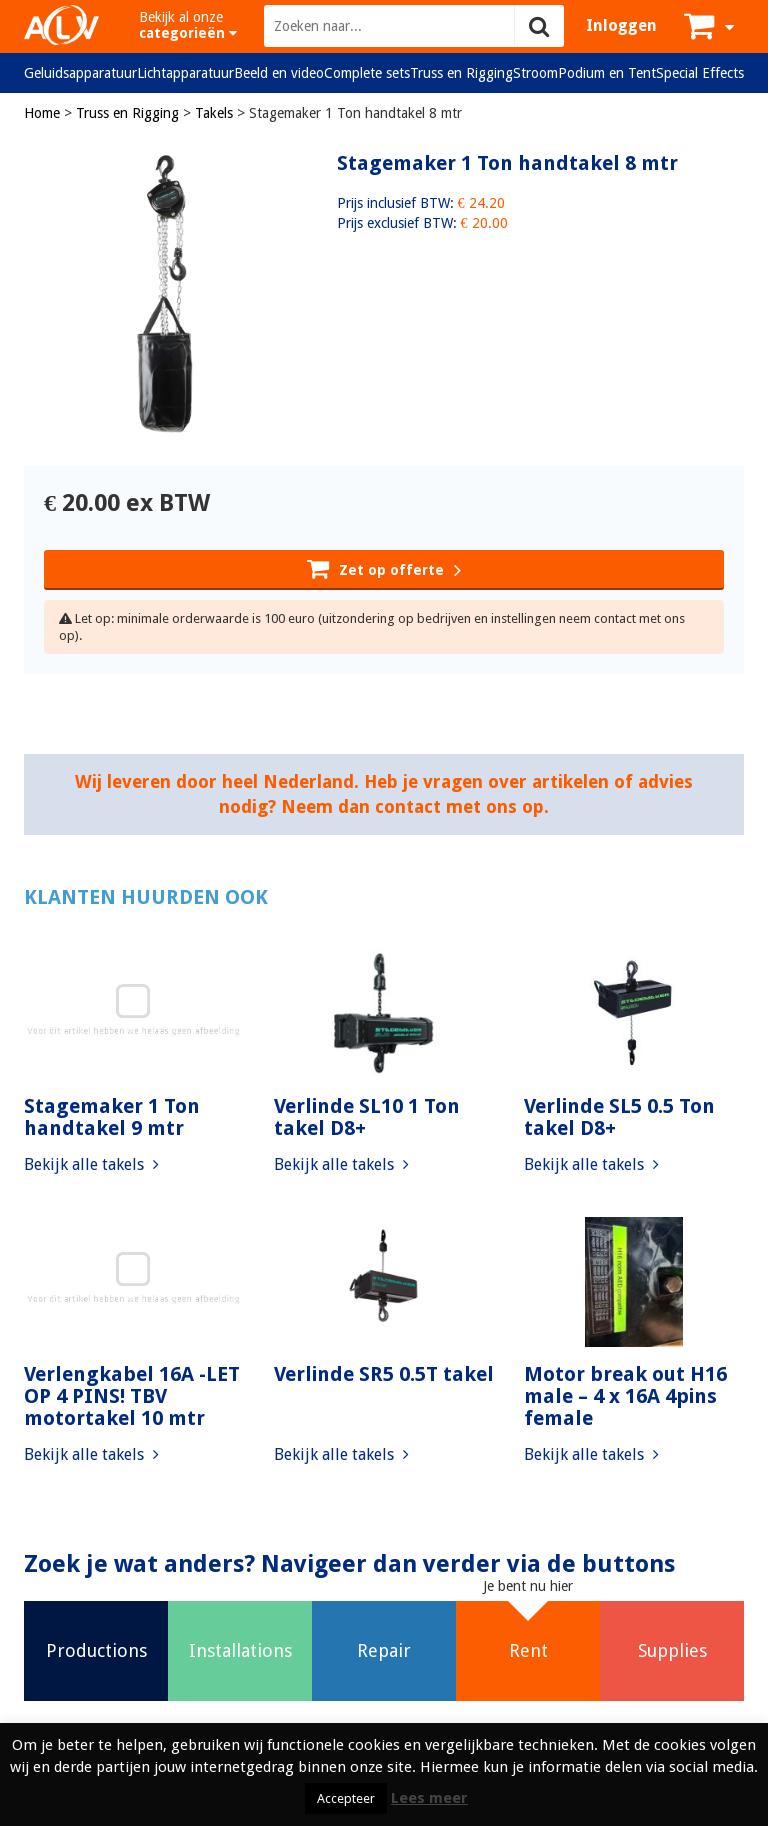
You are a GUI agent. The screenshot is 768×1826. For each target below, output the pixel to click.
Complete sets (367, 73)
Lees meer (429, 1798)
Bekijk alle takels (91, 1164)
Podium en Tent (607, 73)
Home (42, 113)
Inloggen (621, 25)
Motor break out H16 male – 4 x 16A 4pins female (625, 1396)
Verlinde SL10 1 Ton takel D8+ (367, 1117)
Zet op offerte (384, 568)
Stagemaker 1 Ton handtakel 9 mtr (112, 1117)
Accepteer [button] (346, 1798)
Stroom (535, 73)
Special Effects (700, 73)
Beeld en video (279, 73)
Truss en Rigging (461, 73)
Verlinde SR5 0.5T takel (384, 1374)
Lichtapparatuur (185, 73)
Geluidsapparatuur (80, 73)
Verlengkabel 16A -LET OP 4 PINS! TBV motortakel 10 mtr (132, 1396)
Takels (214, 113)
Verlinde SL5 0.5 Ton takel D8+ (619, 1117)
